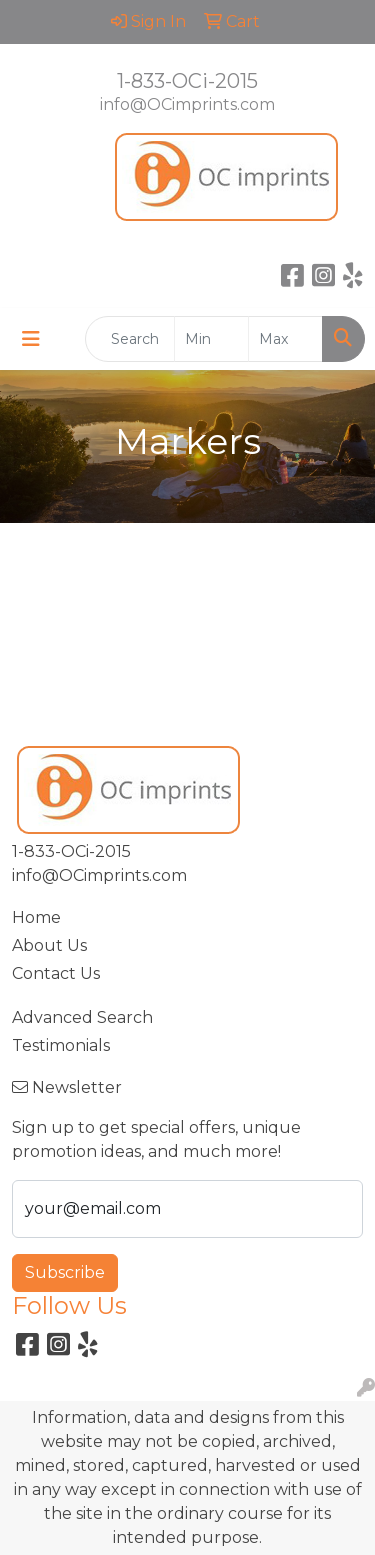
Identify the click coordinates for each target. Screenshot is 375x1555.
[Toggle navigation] (31, 339)
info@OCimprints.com (187, 104)
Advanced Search (82, 1017)
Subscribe (65, 1272)
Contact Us (56, 973)
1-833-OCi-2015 (187, 81)
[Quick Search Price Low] (211, 339)
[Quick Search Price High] (285, 339)
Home (36, 917)
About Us (49, 945)
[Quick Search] (130, 339)
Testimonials (61, 1045)
